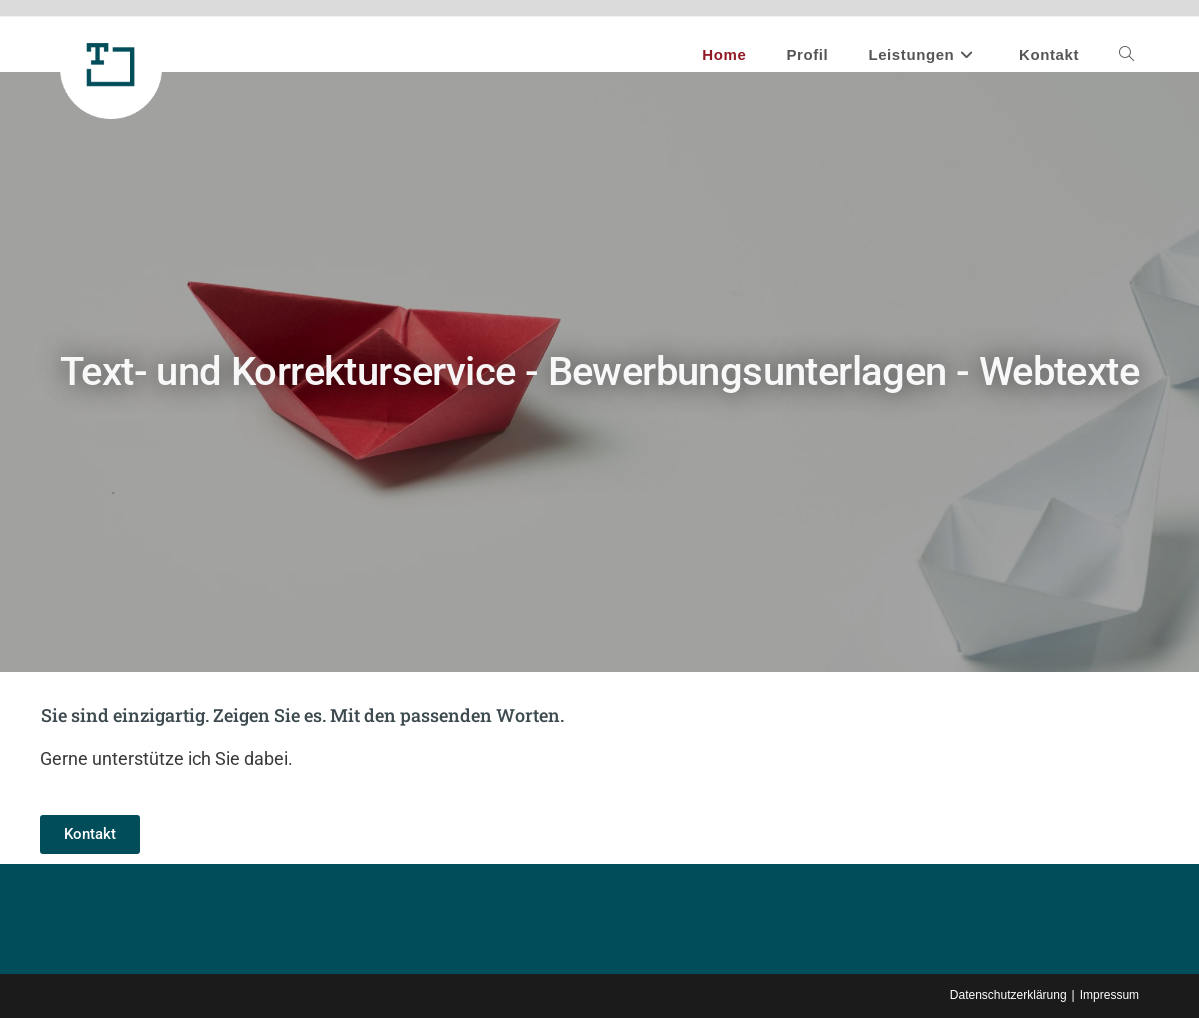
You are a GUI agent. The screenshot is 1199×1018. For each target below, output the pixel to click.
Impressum (1109, 995)
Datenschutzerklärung (1008, 995)
